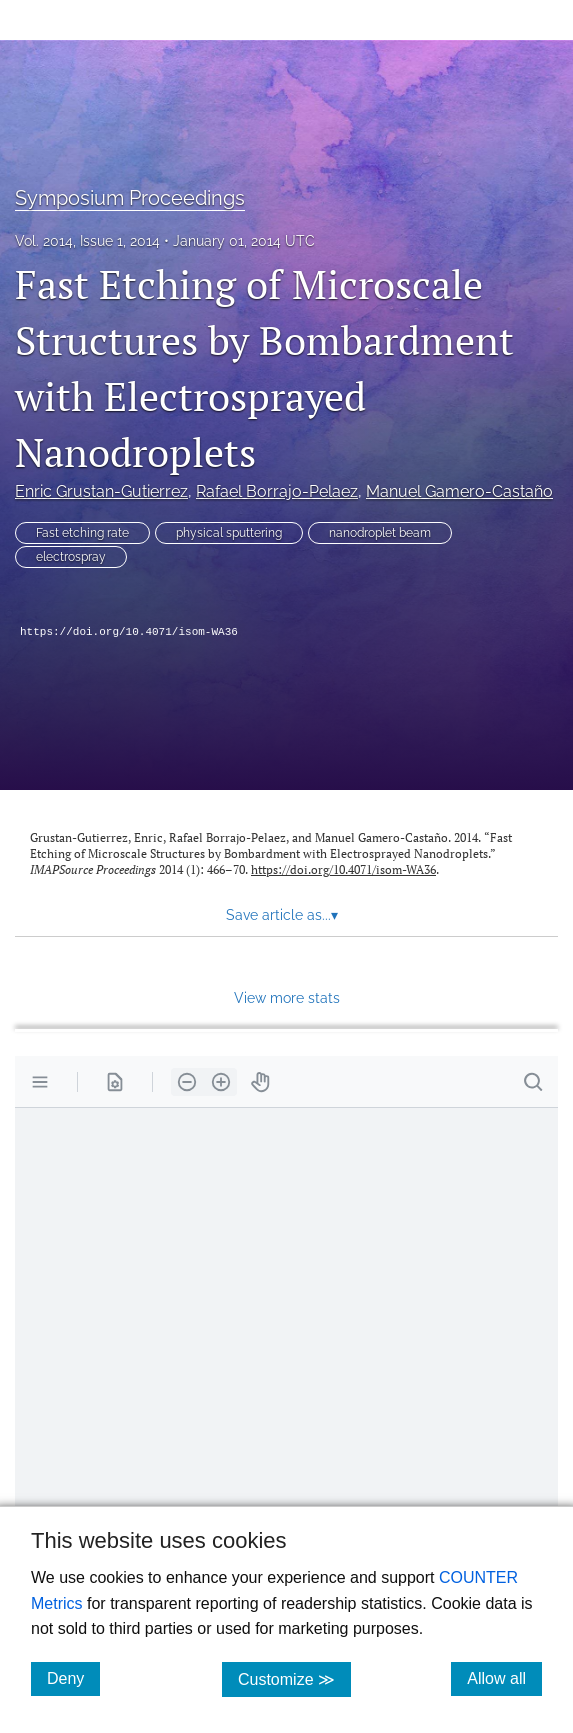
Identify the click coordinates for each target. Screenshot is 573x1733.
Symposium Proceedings (130, 198)
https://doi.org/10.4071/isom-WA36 (129, 632)
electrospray (71, 557)
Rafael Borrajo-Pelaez (277, 491)
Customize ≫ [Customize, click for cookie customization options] (294, 1678)
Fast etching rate (82, 533)
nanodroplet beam (380, 533)
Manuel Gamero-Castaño (459, 491)
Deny (73, 1678)
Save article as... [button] (282, 915)
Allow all (504, 1678)
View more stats (287, 997)
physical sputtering (229, 533)
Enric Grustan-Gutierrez (101, 491)
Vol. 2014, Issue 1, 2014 (87, 241)
